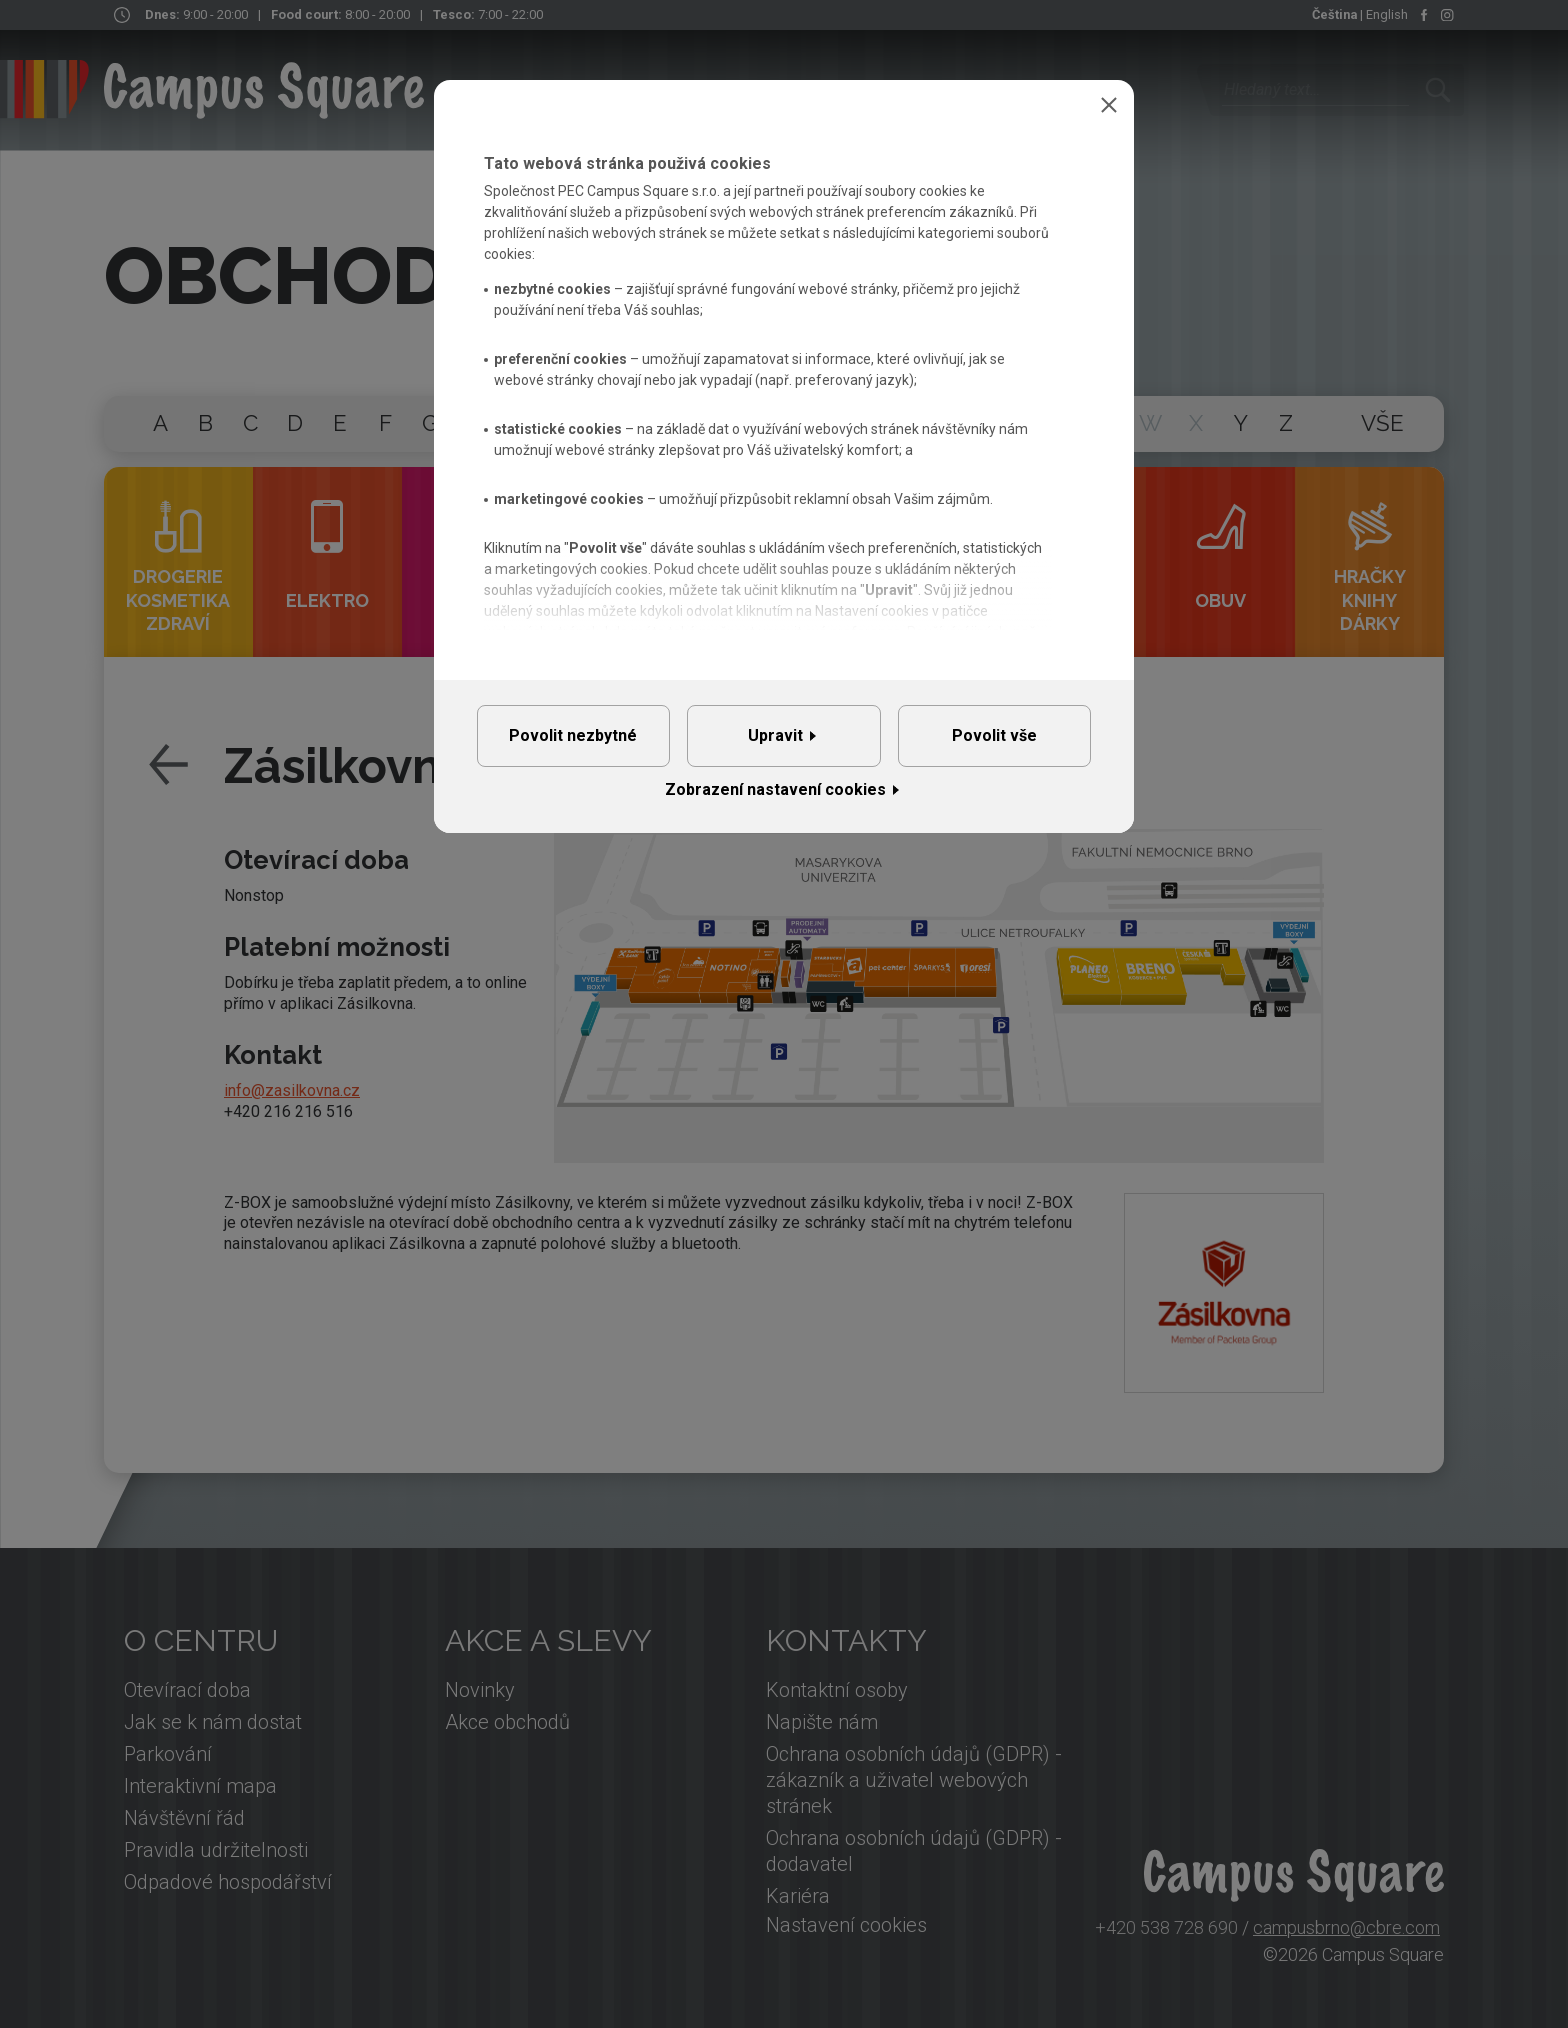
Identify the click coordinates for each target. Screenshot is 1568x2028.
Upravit (775, 742)
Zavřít (1109, 105)
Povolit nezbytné (573, 742)
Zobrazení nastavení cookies (775, 804)
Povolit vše (994, 742)
